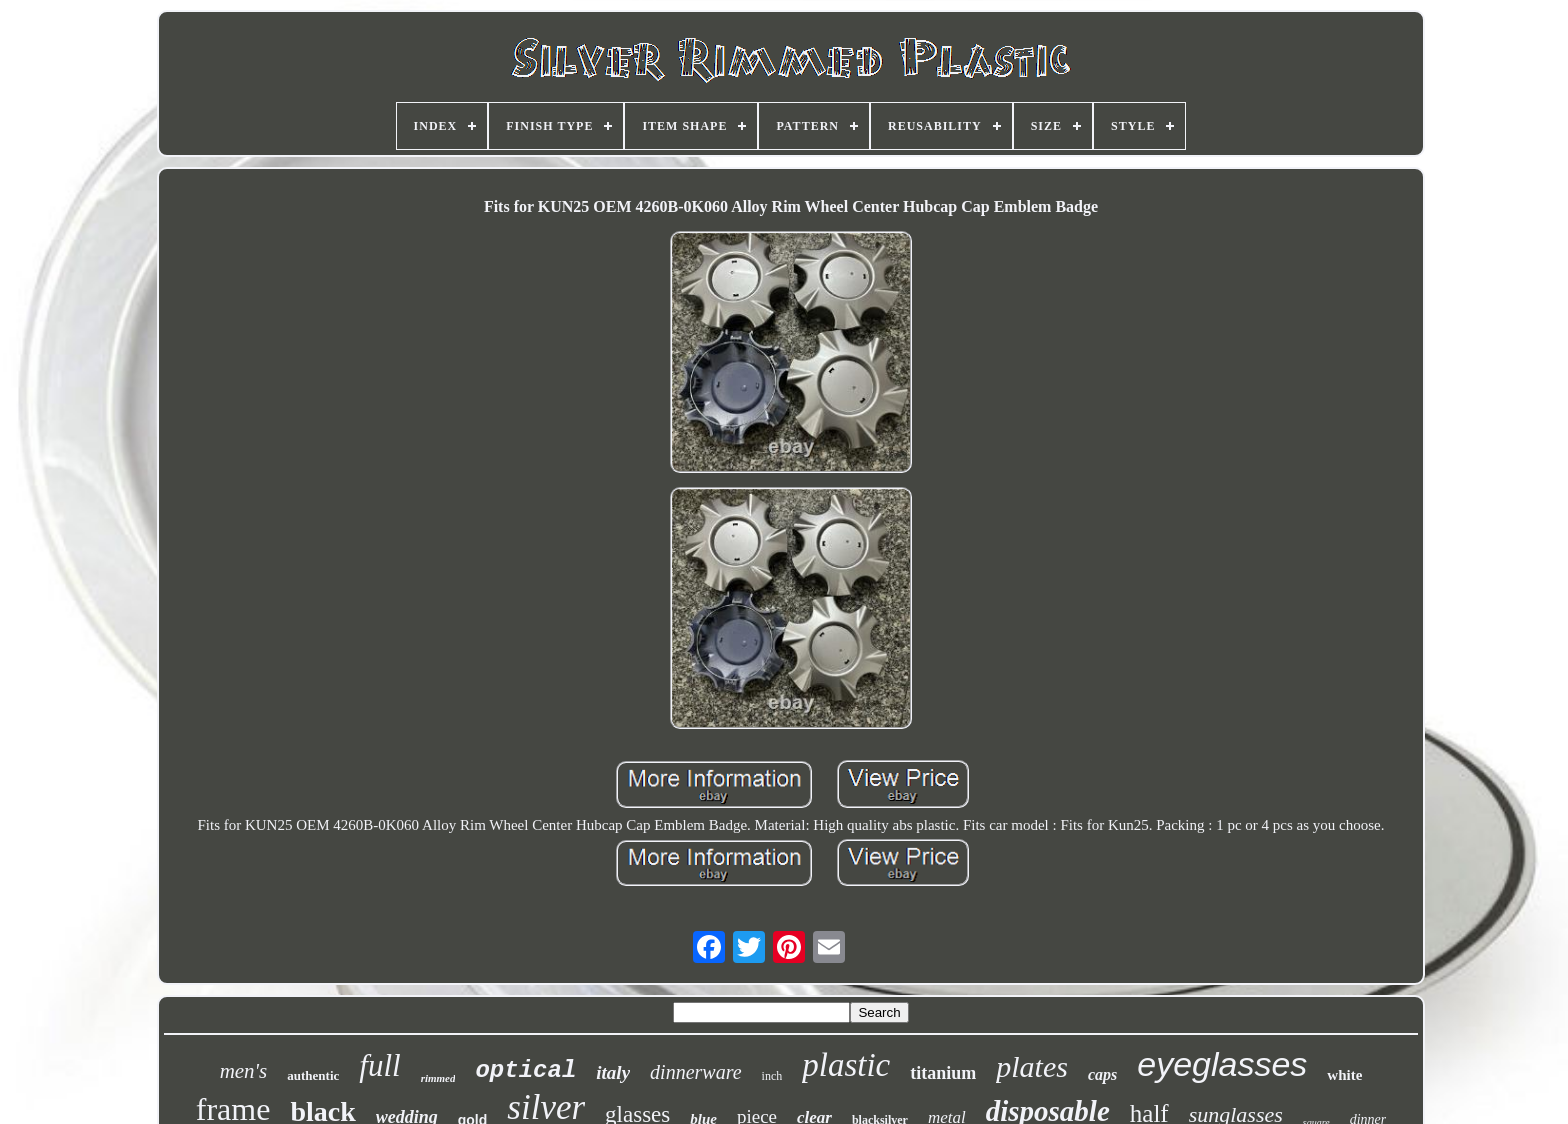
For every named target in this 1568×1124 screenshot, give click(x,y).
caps (1102, 1074)
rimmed (438, 1078)
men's (244, 1071)
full (379, 1065)
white (1344, 1075)
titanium (943, 1073)
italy (613, 1072)
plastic (846, 1065)
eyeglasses (1222, 1064)
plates (1032, 1066)
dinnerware (695, 1072)
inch (772, 1076)
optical (525, 1070)
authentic (313, 1075)
